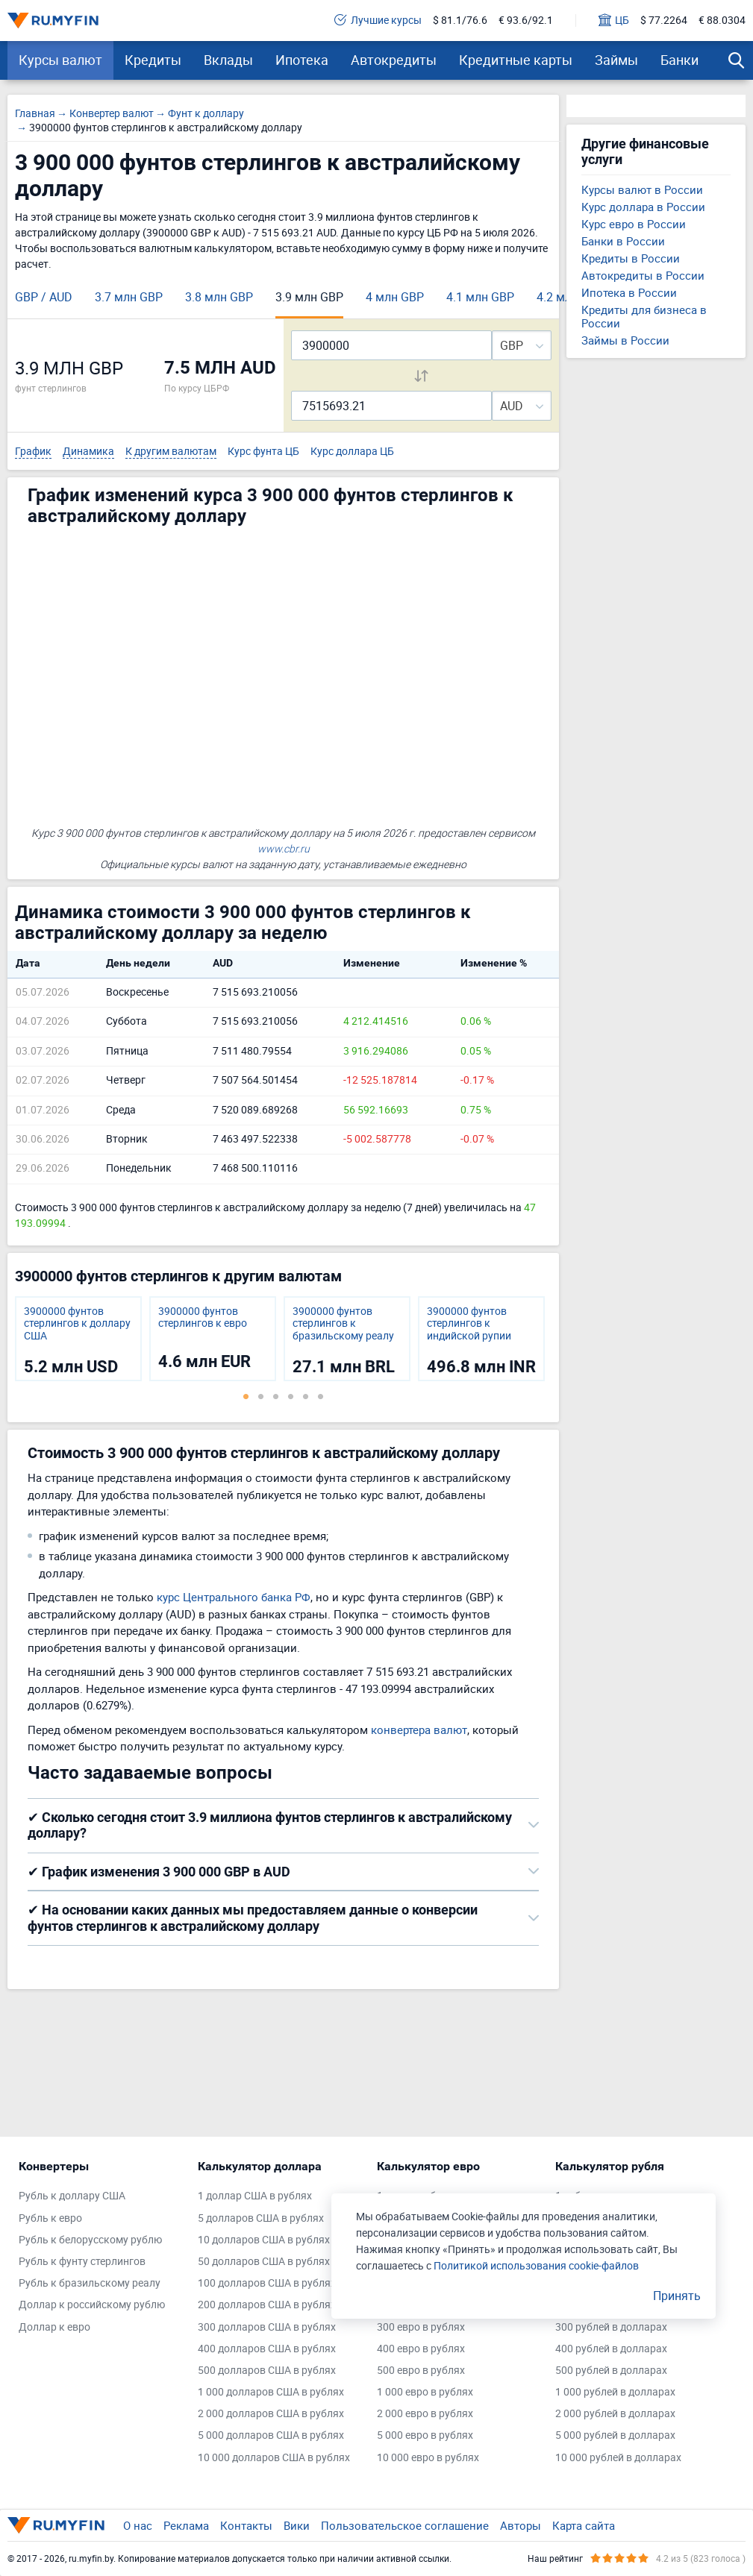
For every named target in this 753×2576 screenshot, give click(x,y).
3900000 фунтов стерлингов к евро (202, 1318)
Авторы (520, 2525)
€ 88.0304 (722, 20)
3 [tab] (276, 1396)
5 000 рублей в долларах (615, 2435)
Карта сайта (583, 2525)
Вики (297, 2525)
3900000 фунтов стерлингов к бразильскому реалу (343, 1323)
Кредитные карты (515, 60)
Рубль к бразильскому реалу (89, 2283)
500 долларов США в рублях (267, 2370)
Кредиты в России (630, 258)
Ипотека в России (629, 292)
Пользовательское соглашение (405, 2525)
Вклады (228, 60)
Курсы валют (60, 60)
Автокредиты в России (642, 275)
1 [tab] (246, 1396)
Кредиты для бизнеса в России (644, 316)
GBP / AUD (43, 297)
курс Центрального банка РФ (233, 1596)
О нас (137, 2525)
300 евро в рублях (421, 2327)
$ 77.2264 (663, 20)
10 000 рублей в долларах (618, 2457)
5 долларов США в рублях (261, 2218)
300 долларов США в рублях (267, 2327)
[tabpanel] (78, 1338)
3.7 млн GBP (129, 297)
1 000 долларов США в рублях (271, 2392)
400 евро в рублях (421, 2349)
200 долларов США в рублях (267, 2305)
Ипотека (301, 60)
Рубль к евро (50, 2218)
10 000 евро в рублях (428, 2457)
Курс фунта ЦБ (263, 451)
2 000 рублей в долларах (615, 2413)
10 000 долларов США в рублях (274, 2457)
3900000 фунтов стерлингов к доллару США (77, 1323)
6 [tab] (320, 1396)
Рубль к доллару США (72, 2196)
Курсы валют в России (642, 189)
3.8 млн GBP (219, 297)
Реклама (186, 2525)
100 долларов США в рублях (267, 2283)
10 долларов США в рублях (264, 2240)
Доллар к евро (54, 2327)
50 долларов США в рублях (264, 2261)
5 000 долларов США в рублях (271, 2435)
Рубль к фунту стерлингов (82, 2261)
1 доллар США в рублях (255, 2196)
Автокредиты (394, 60)
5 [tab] (306, 1396)
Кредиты (153, 60)
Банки (679, 60)
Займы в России (625, 340)
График (33, 451)
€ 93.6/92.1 (526, 20)
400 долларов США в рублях (267, 2349)
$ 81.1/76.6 (460, 20)
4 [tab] (291, 1396)
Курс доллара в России (643, 206)
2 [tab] (261, 1396)
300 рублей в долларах (611, 2327)
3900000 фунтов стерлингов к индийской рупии (469, 1323)
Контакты (246, 2525)
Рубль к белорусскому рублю (90, 2240)
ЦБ (614, 20)
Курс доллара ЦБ (352, 451)
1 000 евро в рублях (425, 2392)
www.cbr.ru (283, 848)
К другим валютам (170, 451)
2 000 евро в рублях (425, 2413)
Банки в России (623, 241)
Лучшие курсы (378, 20)
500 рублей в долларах (611, 2370)
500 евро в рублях (421, 2370)
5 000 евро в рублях (425, 2435)
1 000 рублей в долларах (615, 2392)
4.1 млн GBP (480, 297)
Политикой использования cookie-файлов (536, 2265)
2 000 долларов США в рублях (271, 2413)
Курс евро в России (633, 223)
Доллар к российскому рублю (92, 2305)
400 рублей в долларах (611, 2349)
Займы (616, 60)
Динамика (88, 451)
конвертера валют (419, 1729)
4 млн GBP (395, 297)
